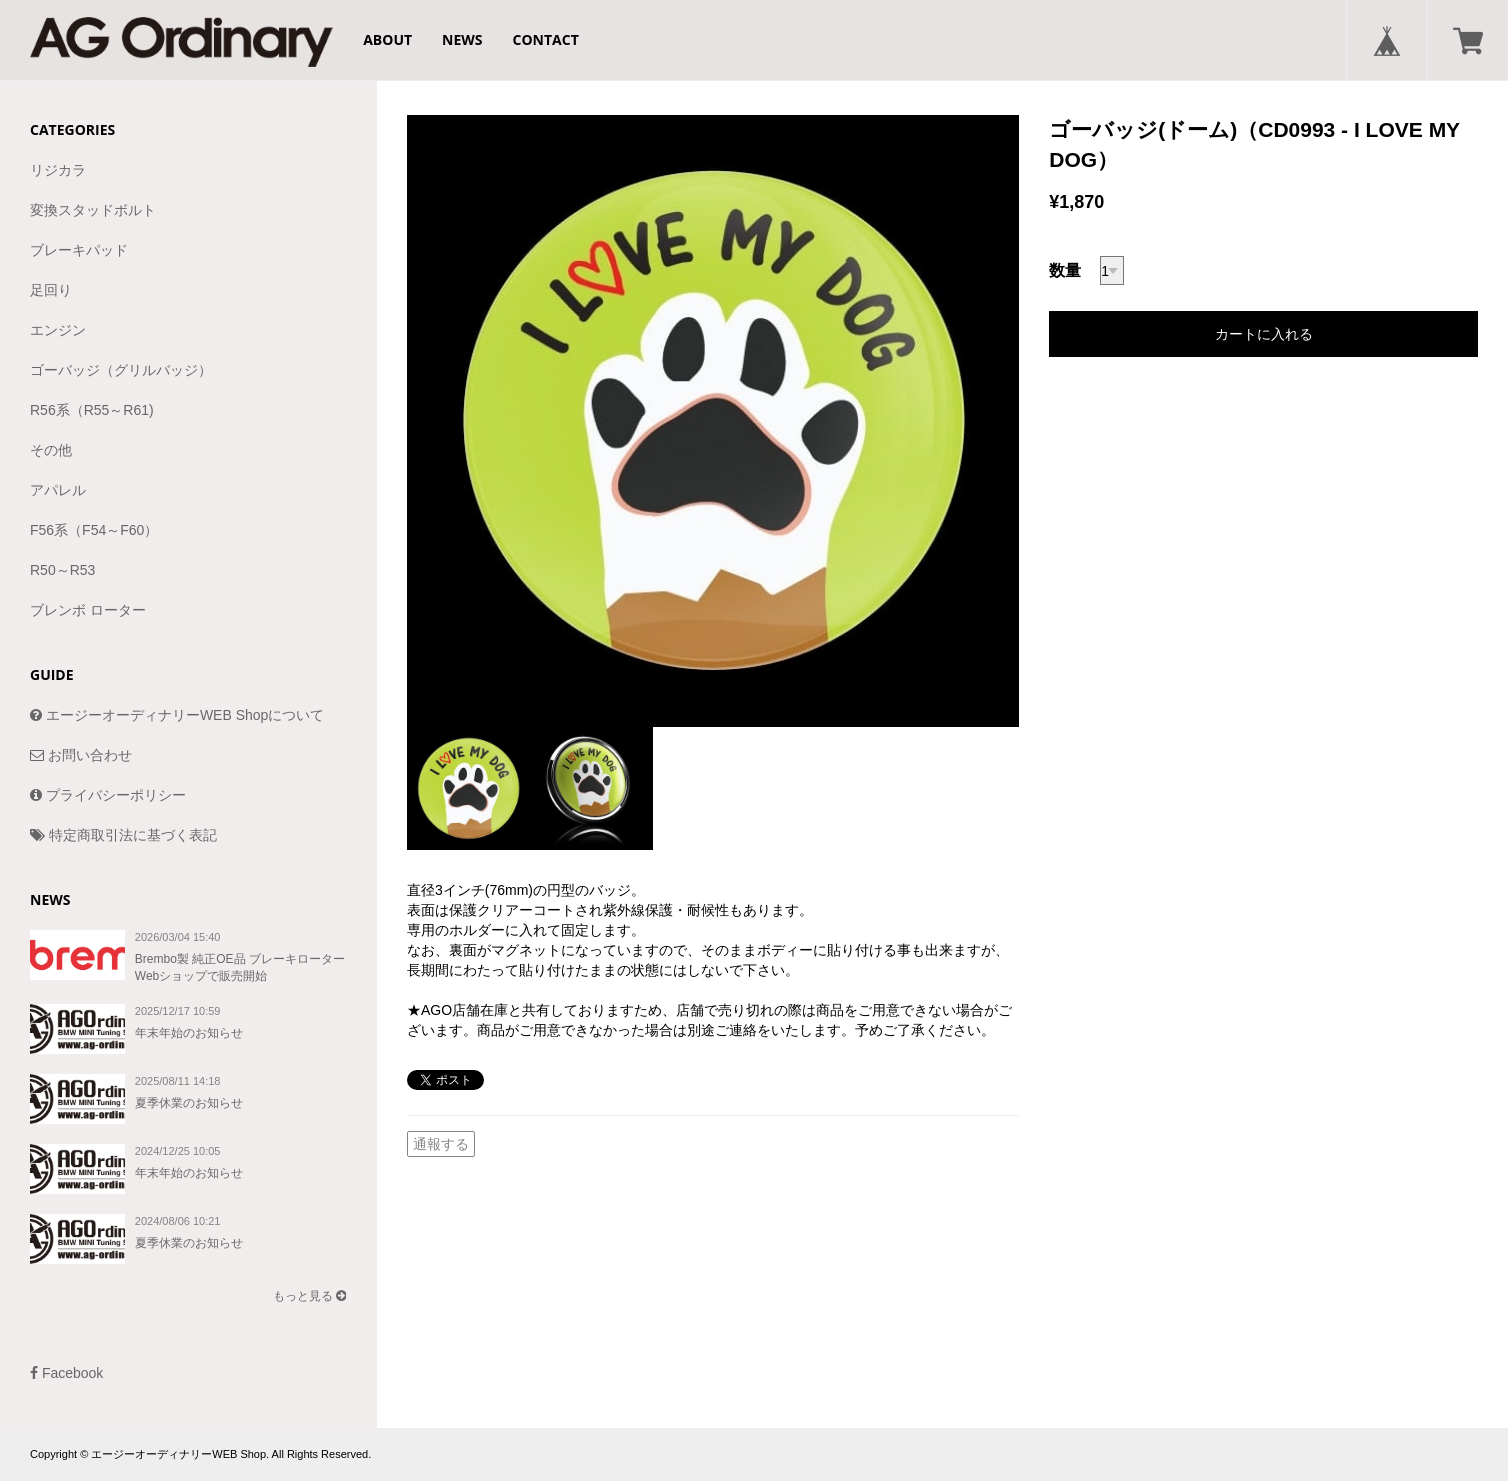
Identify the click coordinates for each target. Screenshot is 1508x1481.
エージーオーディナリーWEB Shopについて (177, 715)
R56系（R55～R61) (92, 410)
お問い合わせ (81, 755)
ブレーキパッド (79, 250)
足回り (51, 290)
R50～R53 (62, 570)
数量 (1065, 270)
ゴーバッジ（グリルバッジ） (121, 370)
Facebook (66, 1373)
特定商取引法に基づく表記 (123, 835)
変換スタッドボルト (93, 210)
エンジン (58, 330)
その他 (51, 450)
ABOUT (387, 39)
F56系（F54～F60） (94, 530)
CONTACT (546, 39)
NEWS (462, 39)
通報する (441, 1144)
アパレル (58, 490)
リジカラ (58, 170)
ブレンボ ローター (88, 610)
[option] (713, 421)
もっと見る (309, 1296)
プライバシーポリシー (108, 795)
